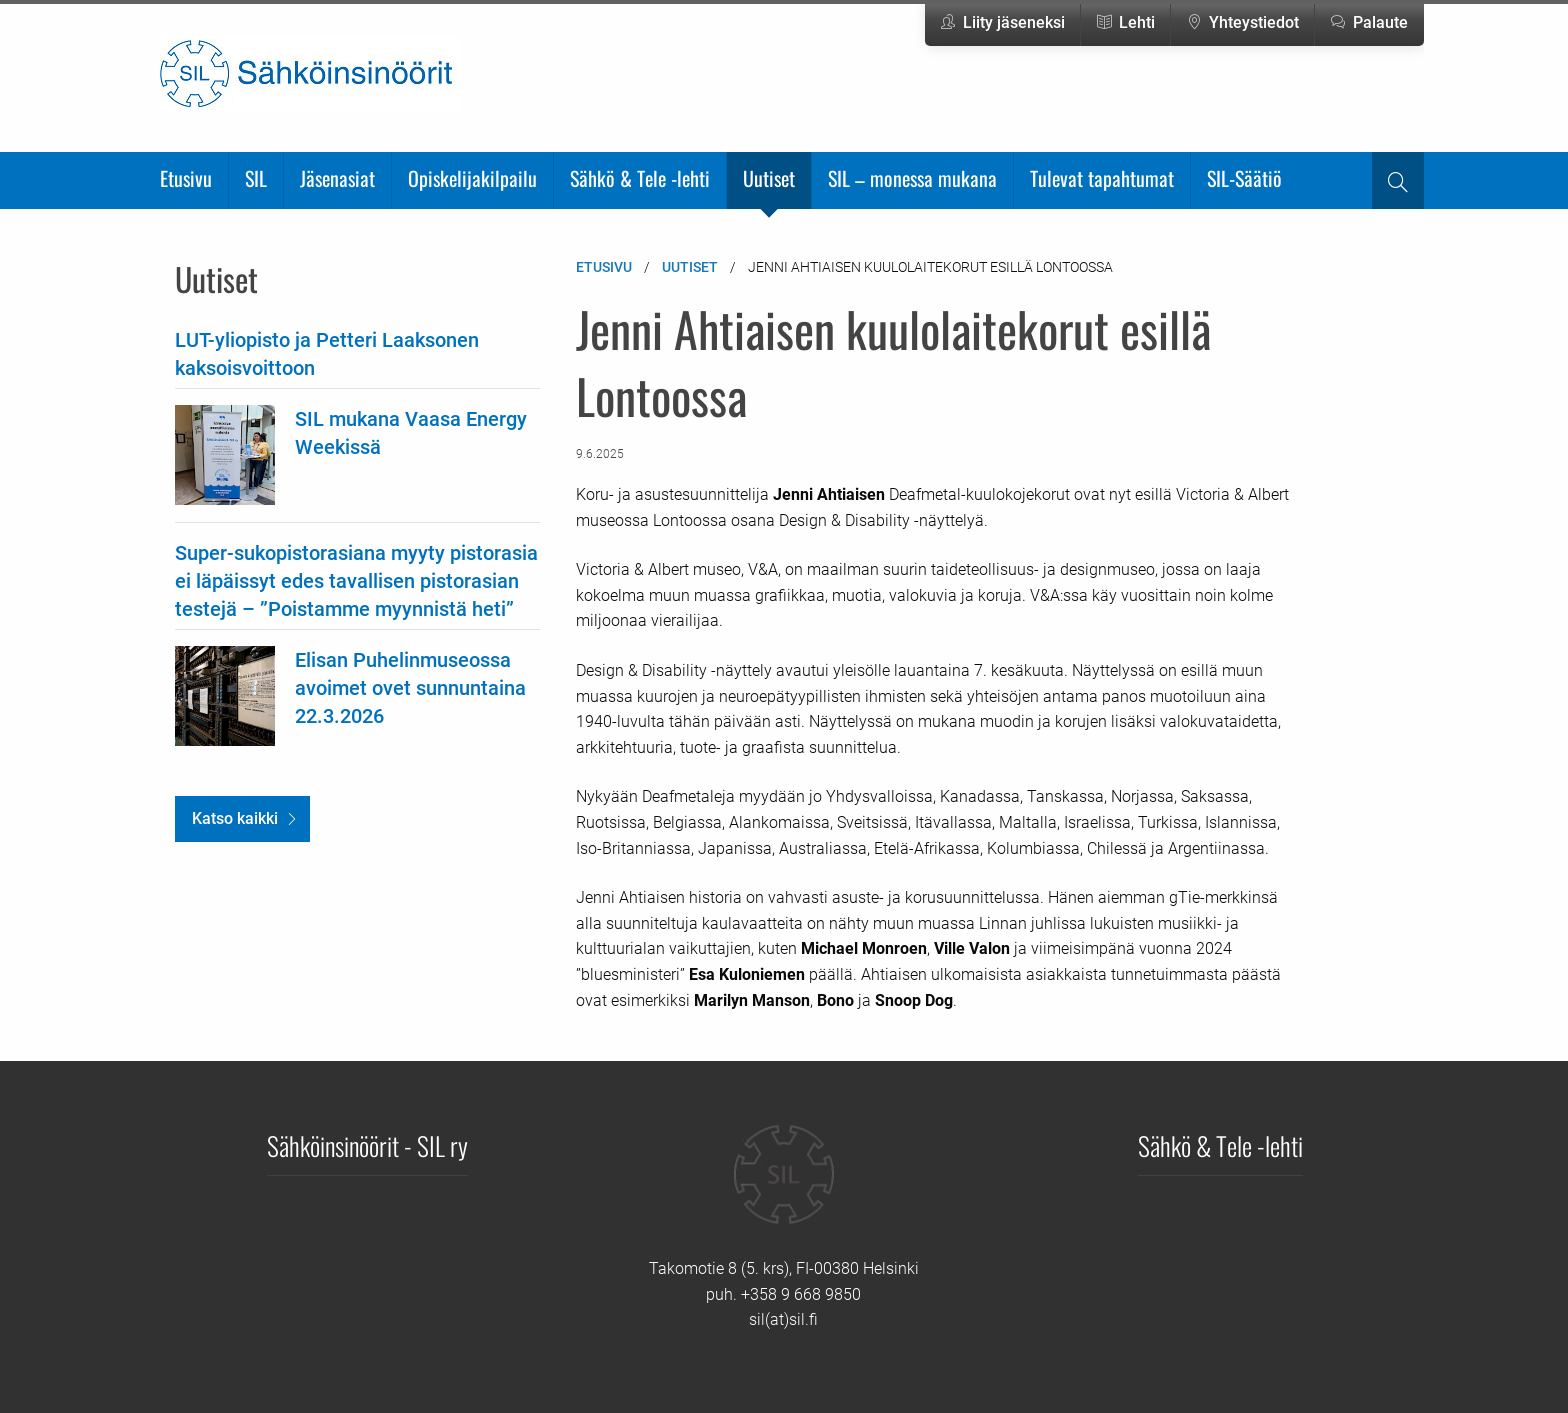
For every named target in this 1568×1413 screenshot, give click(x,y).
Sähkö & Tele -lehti (640, 178)
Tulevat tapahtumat (1102, 178)
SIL (256, 178)
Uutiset (769, 178)
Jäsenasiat (337, 178)
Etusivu (186, 178)
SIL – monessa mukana (912, 178)
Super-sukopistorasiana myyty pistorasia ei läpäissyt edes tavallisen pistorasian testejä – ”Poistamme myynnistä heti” (356, 581)
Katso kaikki (235, 818)
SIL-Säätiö (1244, 178)
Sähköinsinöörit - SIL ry (367, 1145)
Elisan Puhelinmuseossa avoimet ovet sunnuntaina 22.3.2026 (410, 688)
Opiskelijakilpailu (472, 178)
